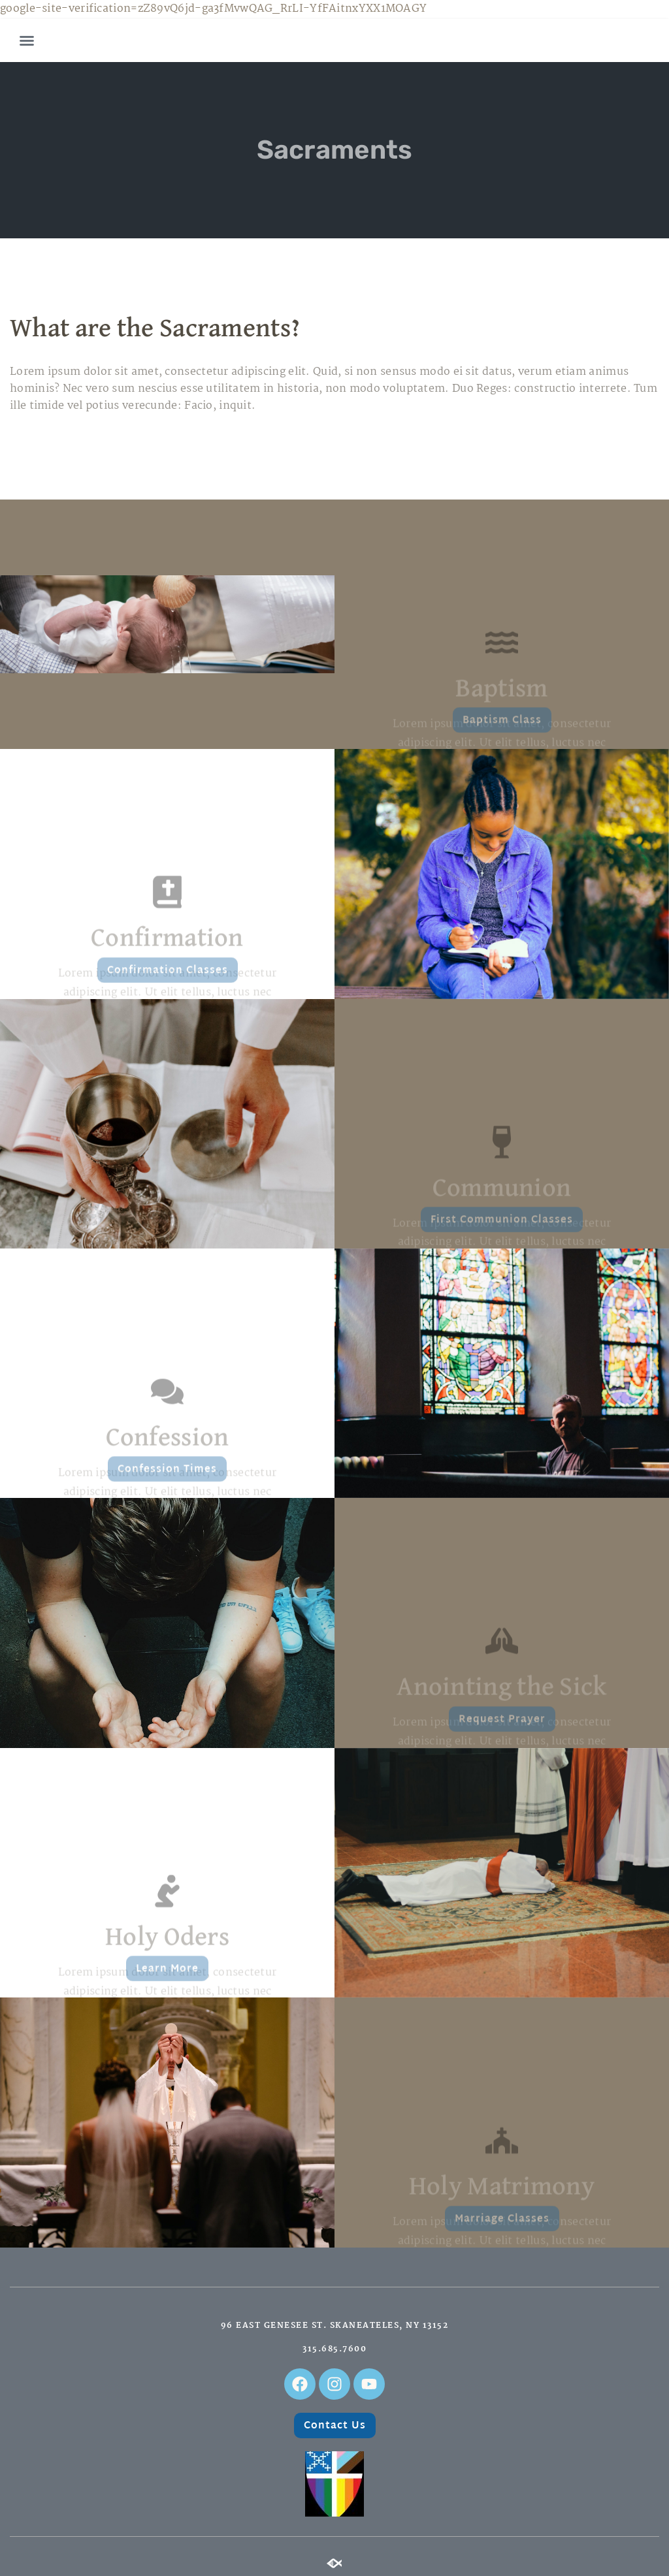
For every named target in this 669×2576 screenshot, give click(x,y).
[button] (27, 40)
